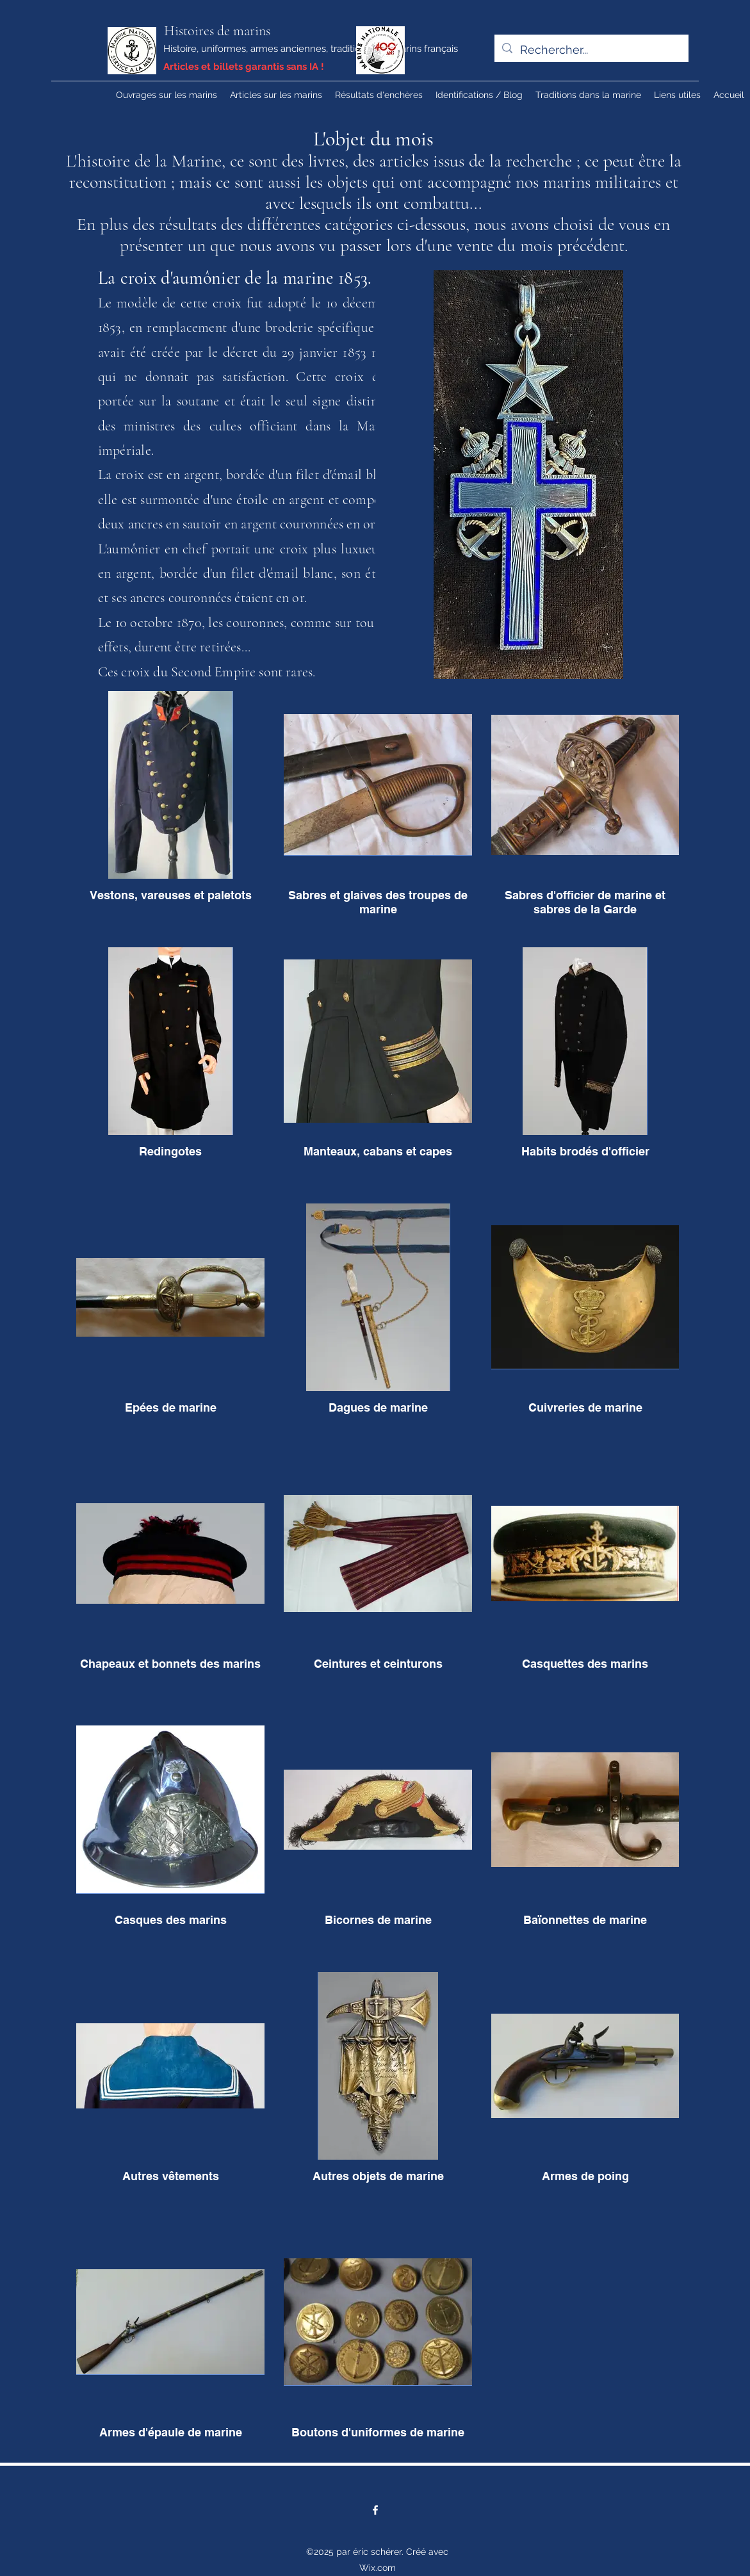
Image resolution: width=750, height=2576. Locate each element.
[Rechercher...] (591, 50)
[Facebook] (375, 2510)
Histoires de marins (217, 30)
